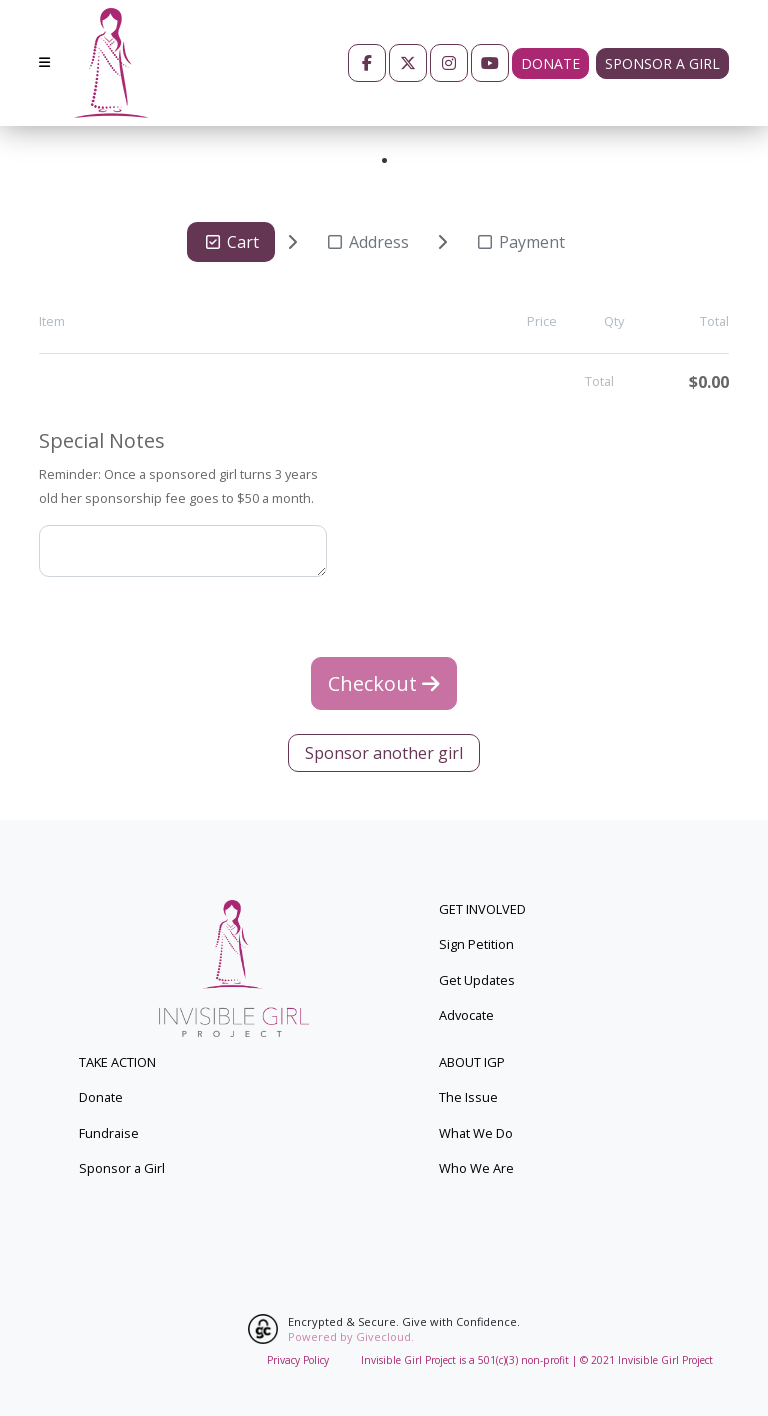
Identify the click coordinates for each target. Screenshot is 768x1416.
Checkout (384, 683)
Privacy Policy (298, 1360)
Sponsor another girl (384, 753)
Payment (520, 242)
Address (367, 242)
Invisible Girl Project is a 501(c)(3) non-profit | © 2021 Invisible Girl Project (537, 1360)
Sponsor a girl (662, 63)
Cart (231, 242)
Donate (550, 63)
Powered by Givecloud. (351, 1336)
